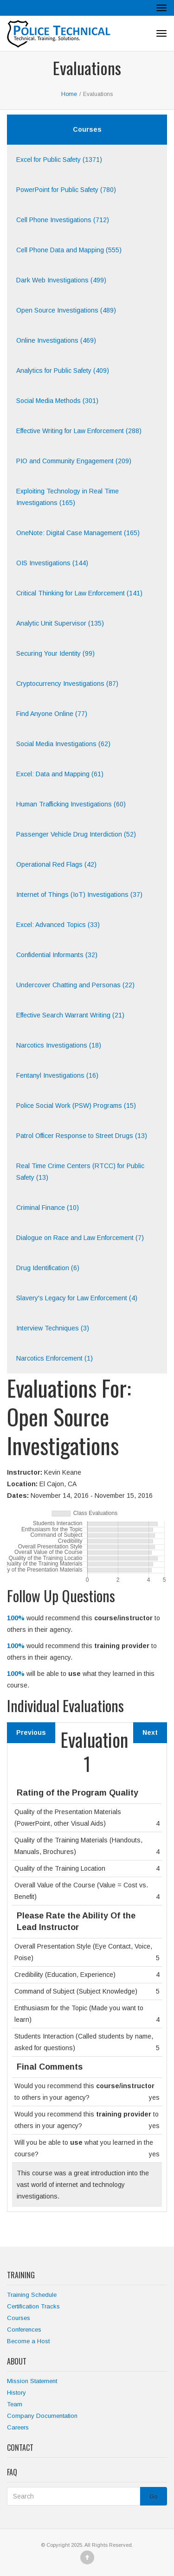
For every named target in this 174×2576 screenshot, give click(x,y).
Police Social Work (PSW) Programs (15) (76, 1105)
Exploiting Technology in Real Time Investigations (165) (67, 496)
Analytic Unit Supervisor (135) (60, 623)
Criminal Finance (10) (47, 1207)
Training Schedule (32, 2294)
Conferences (24, 2329)
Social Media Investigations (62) (63, 744)
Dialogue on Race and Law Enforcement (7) (80, 1237)
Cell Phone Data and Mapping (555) (69, 250)
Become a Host (28, 2341)
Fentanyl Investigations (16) (57, 1075)
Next (150, 1732)
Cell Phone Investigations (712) (62, 220)
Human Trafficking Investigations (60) (71, 804)
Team (14, 2404)
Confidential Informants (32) (56, 955)
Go (153, 2496)
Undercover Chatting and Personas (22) (75, 985)
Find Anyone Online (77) (51, 713)
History (16, 2392)
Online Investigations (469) (56, 340)
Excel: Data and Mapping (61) (59, 774)
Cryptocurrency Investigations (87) (67, 683)
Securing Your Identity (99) (55, 653)
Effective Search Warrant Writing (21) (70, 1015)
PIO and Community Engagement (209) (73, 461)
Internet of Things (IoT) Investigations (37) (79, 894)
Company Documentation (42, 2415)
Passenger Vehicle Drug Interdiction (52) (76, 834)
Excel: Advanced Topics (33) (58, 924)
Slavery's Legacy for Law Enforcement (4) (76, 1298)
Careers (18, 2427)
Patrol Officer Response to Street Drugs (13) (81, 1135)
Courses (18, 2317)
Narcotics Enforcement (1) (54, 1358)
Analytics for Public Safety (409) (62, 370)
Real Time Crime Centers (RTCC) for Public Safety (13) (80, 1171)
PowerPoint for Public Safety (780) (66, 189)
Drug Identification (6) (47, 1268)
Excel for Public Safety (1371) (59, 159)
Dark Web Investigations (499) (61, 280)
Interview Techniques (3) (52, 1328)
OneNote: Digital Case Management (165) (78, 533)
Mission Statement (32, 2381)
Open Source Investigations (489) (66, 310)
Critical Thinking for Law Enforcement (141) (79, 593)
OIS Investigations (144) (52, 563)
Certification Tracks (33, 2306)
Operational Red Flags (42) (56, 864)
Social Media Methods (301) (57, 400)
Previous (31, 1732)
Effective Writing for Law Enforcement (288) (79, 431)
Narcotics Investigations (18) (58, 1045)
